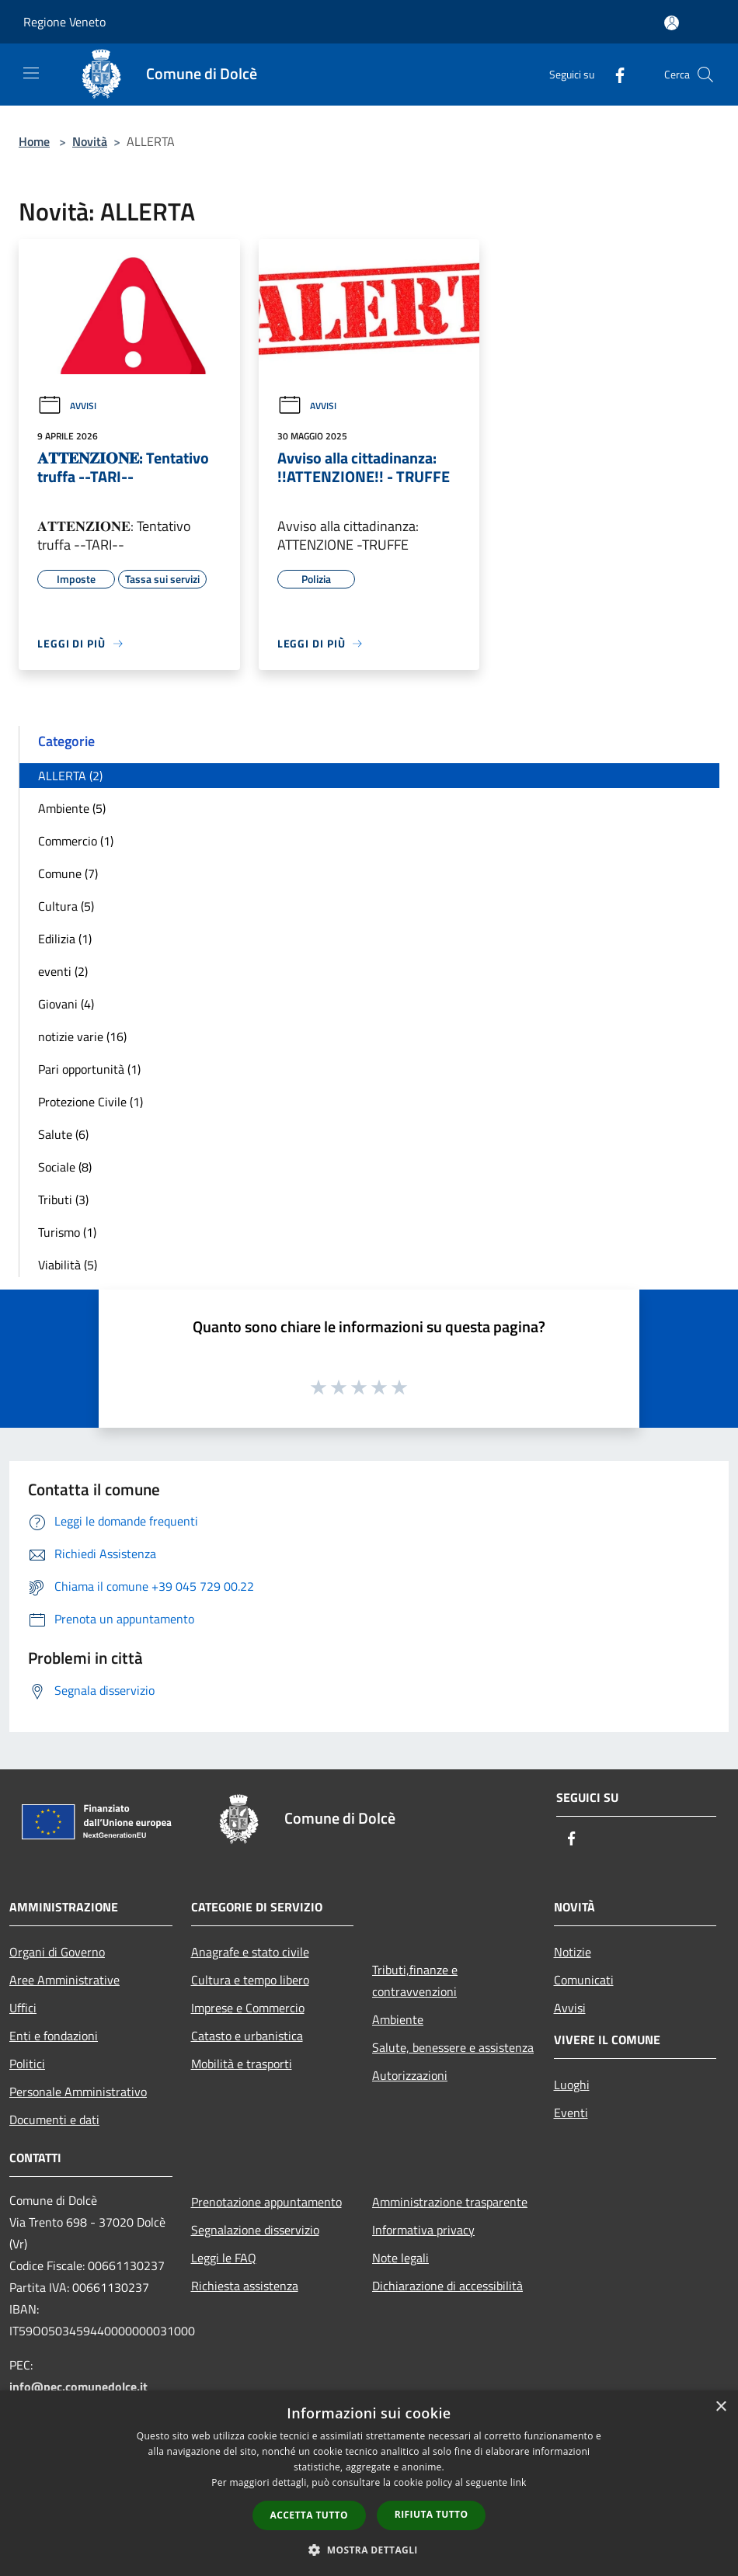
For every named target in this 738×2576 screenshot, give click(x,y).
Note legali (400, 2257)
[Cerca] (705, 74)
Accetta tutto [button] (309, 2515)
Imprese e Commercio (248, 2007)
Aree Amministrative (64, 1979)
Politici (27, 2063)
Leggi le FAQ (223, 2257)
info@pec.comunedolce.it (78, 2386)
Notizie (572, 1951)
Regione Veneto (64, 21)
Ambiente (397, 2019)
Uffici (23, 2007)
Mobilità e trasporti (241, 2063)
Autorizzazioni (409, 2075)
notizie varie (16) (82, 1036)
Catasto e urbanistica (247, 2035)
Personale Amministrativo (78, 2091)
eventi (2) (63, 971)
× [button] (720, 2407)
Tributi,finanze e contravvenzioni (415, 1980)
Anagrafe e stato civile (250, 1951)
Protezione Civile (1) (90, 1101)
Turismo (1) (67, 1232)
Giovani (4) (66, 1004)
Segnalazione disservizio (255, 2229)
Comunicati (584, 1979)
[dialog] (369, 2483)
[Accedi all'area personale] (671, 23)
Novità (89, 141)
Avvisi (66, 405)
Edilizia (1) (65, 938)
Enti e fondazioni (53, 2035)
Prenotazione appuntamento (266, 2201)
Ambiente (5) (72, 808)
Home (34, 141)
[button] (369, 2549)
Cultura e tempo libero (250, 1979)
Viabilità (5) (67, 1264)
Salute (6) (63, 1134)
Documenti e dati (54, 2119)
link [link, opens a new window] (518, 2482)
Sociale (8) (65, 1167)
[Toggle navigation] (31, 73)
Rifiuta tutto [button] (431, 2514)
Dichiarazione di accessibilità (447, 2285)
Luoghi (572, 2084)
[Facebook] (613, 74)
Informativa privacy (423, 2229)
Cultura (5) (66, 906)
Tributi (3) (63, 1199)
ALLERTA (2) (70, 775)
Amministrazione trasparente (449, 2201)
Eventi (571, 2112)
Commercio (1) (75, 840)
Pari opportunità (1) (89, 1069)
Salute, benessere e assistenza (453, 2047)
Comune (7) (68, 873)
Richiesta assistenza (244, 2285)
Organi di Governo (57, 1951)
